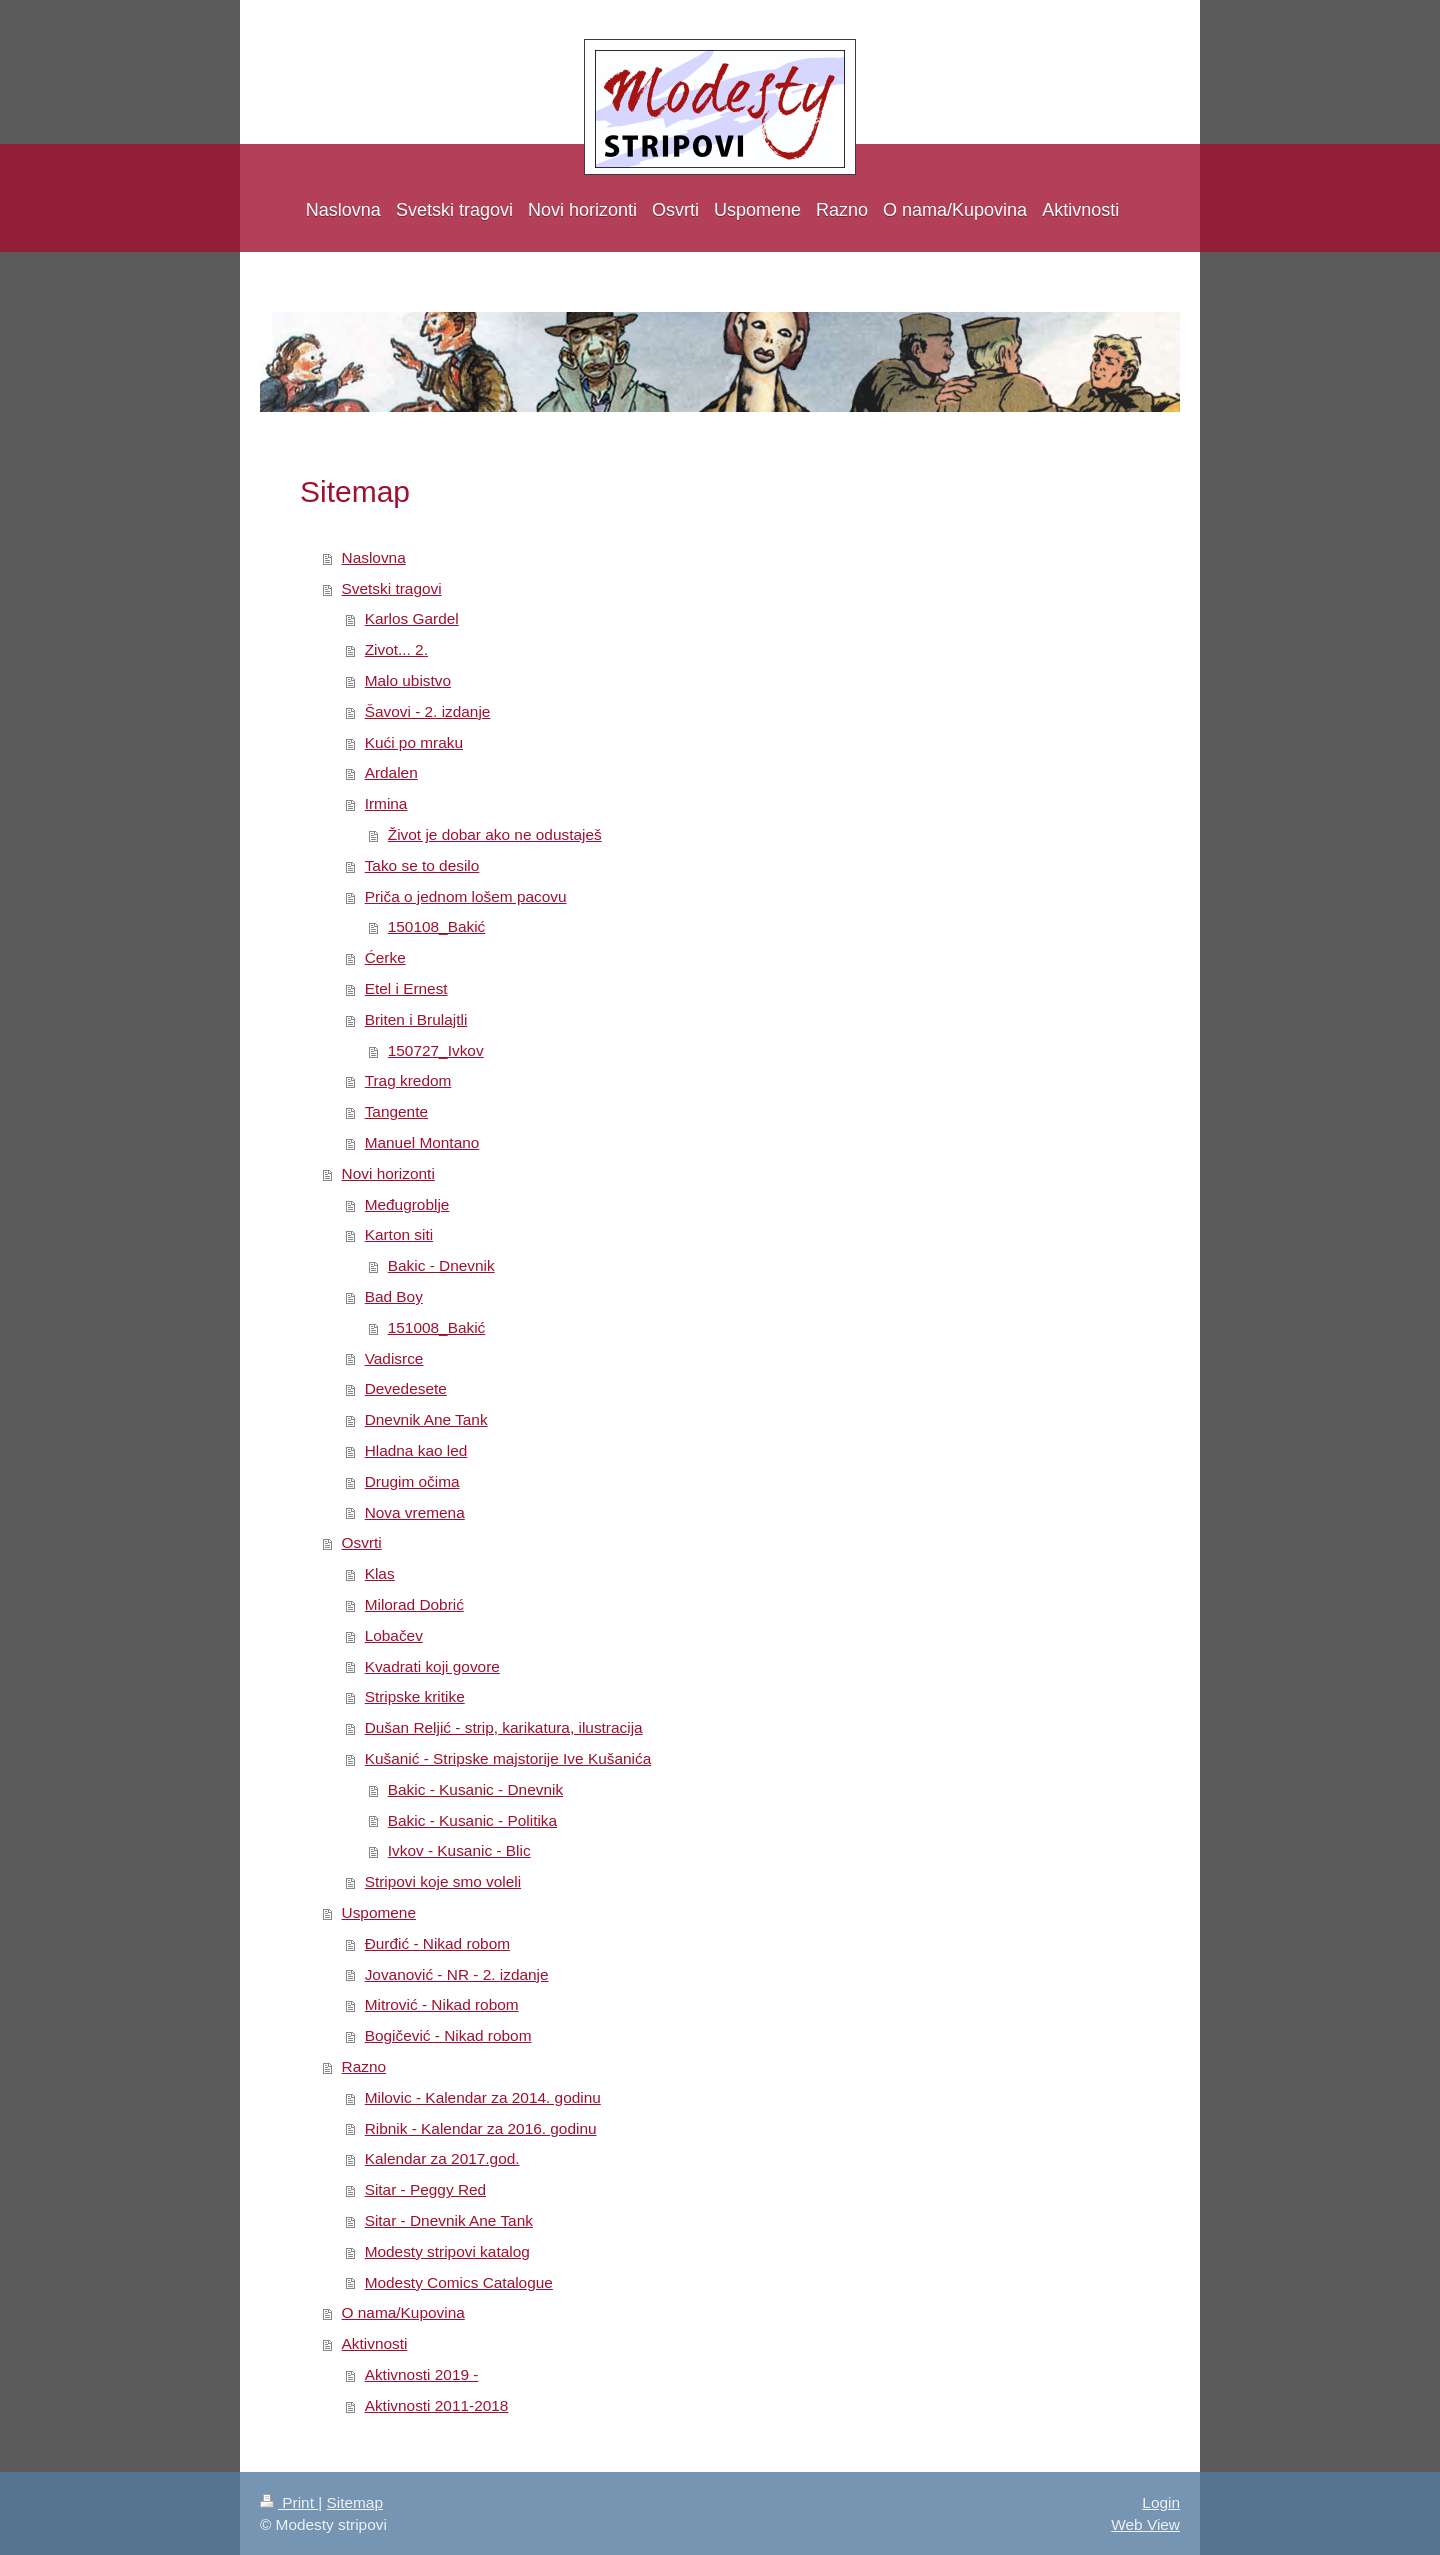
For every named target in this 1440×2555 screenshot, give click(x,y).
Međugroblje (407, 1204)
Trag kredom (408, 1080)
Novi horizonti (388, 1173)
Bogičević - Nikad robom (448, 2035)
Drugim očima (412, 1481)
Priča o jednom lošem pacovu (466, 896)
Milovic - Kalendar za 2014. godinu (483, 2097)
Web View (1145, 2524)
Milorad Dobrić (414, 1604)
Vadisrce (394, 1358)
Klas (380, 1573)
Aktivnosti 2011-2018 (437, 2405)
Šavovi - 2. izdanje (428, 711)
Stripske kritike (415, 1696)
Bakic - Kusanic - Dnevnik (475, 1789)
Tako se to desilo (422, 865)
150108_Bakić (437, 926)
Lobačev (394, 1635)
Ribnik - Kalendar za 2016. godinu (481, 2128)
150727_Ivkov (436, 1050)
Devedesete (406, 1388)
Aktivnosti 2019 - (422, 2374)
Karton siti (399, 1234)
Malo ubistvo (408, 680)
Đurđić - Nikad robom (437, 1943)
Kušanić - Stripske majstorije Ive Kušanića (508, 1758)
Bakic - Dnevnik (441, 1265)
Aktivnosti (375, 2343)
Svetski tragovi (392, 588)
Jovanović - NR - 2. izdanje (457, 1974)
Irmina (386, 803)
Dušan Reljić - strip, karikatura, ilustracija (504, 1727)
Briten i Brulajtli (416, 1019)
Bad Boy (394, 1296)
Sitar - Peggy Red (425, 2189)
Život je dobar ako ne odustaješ (495, 834)
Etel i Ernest (406, 988)
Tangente (396, 1111)
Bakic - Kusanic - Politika (472, 1820)
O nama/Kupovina (403, 2312)
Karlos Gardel (412, 618)
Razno (364, 2066)
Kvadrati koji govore (432, 1666)
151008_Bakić (437, 1327)
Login (1161, 2502)
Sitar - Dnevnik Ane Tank (449, 2220)
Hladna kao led (416, 1450)
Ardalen (391, 772)
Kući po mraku (414, 742)
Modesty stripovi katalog (447, 2251)
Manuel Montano (422, 1142)
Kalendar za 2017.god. (442, 2158)
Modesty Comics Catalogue (459, 2282)
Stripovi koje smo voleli (443, 1881)
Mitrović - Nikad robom (442, 2004)
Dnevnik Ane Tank (426, 1419)
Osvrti (362, 1542)
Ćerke (385, 957)
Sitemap (354, 2502)
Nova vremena (415, 1512)
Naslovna (374, 557)
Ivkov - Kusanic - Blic (459, 1850)
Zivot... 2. (396, 649)
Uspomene (379, 1912)
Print (289, 2502)
